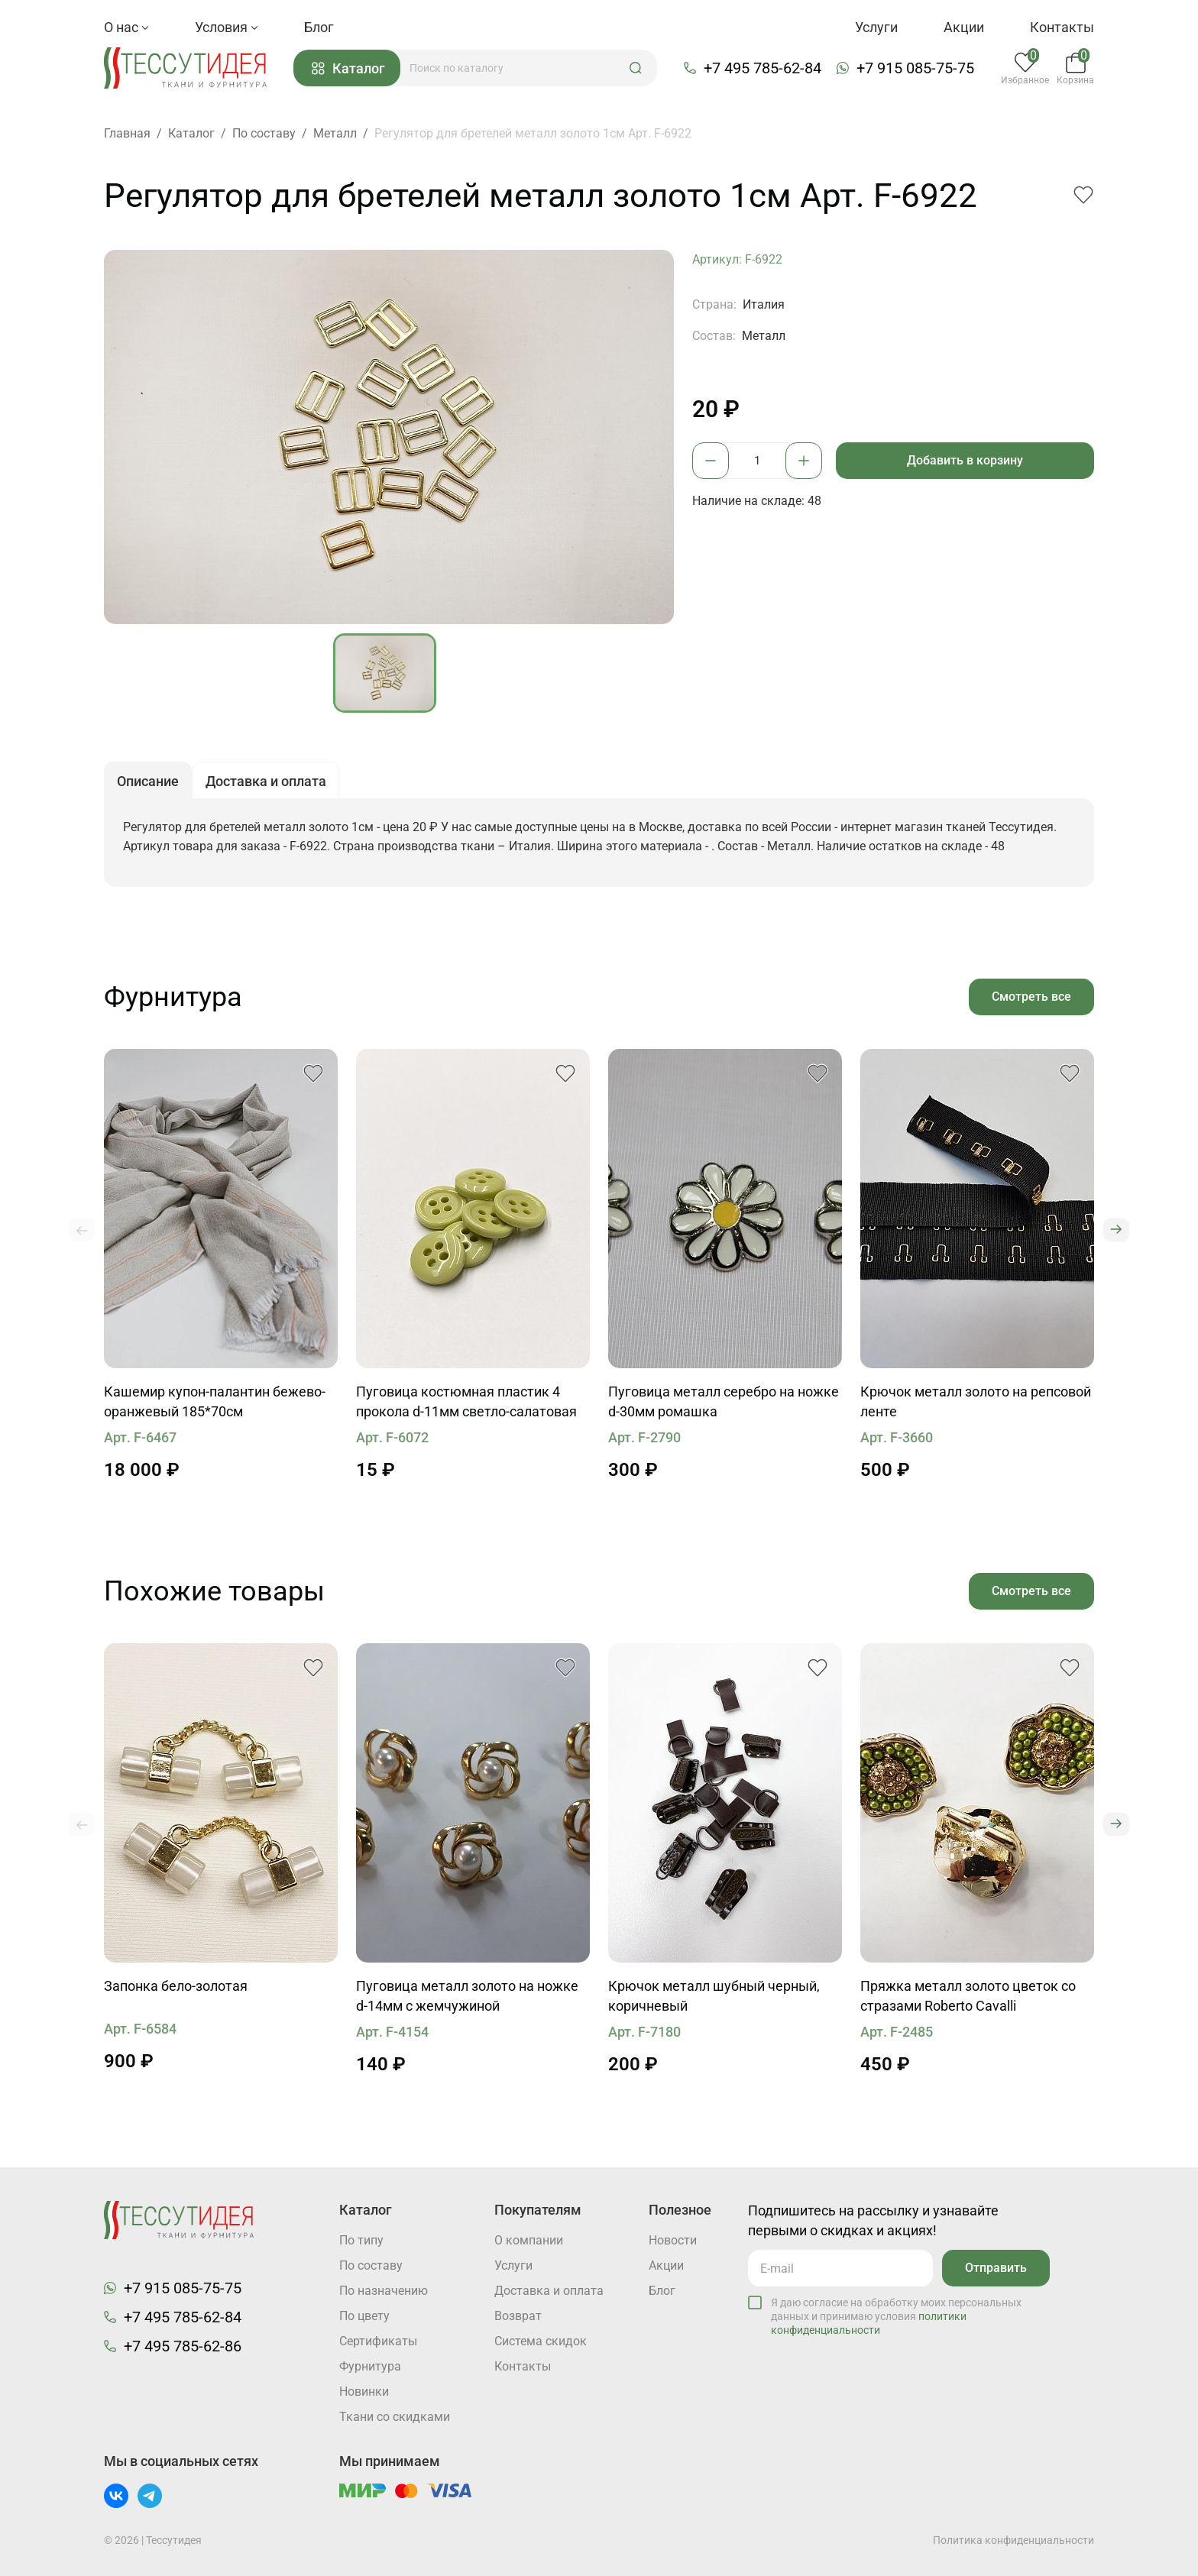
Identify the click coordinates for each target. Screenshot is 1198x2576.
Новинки (364, 2391)
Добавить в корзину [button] (965, 460)
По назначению (383, 2290)
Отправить (996, 2267)
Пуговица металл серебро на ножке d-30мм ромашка (723, 1401)
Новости (673, 2240)
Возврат (518, 2316)
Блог (319, 27)
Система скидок (540, 2341)
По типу (361, 2240)
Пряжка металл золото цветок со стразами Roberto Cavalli (968, 1996)
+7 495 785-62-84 (762, 68)
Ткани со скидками (394, 2416)
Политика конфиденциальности (1013, 2540)
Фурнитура (370, 2366)
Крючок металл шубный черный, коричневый (714, 1996)
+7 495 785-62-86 (182, 2346)
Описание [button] (148, 781)
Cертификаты (378, 2341)
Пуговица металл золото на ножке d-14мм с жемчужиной (467, 1996)
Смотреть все (1031, 996)
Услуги (876, 27)
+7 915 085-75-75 (915, 68)
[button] (636, 68)
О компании (528, 2240)
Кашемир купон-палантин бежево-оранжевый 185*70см (214, 1401)
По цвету (364, 2316)
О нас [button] (126, 27)
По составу (371, 2265)
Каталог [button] (348, 68)
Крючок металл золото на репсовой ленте (975, 1401)
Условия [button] (226, 27)
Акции (964, 27)
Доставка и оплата (549, 2290)
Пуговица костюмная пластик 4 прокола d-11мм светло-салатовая (466, 1401)
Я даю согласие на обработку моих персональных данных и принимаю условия (896, 2316)
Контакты (1062, 27)
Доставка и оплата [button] (266, 781)
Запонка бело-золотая (176, 1986)
